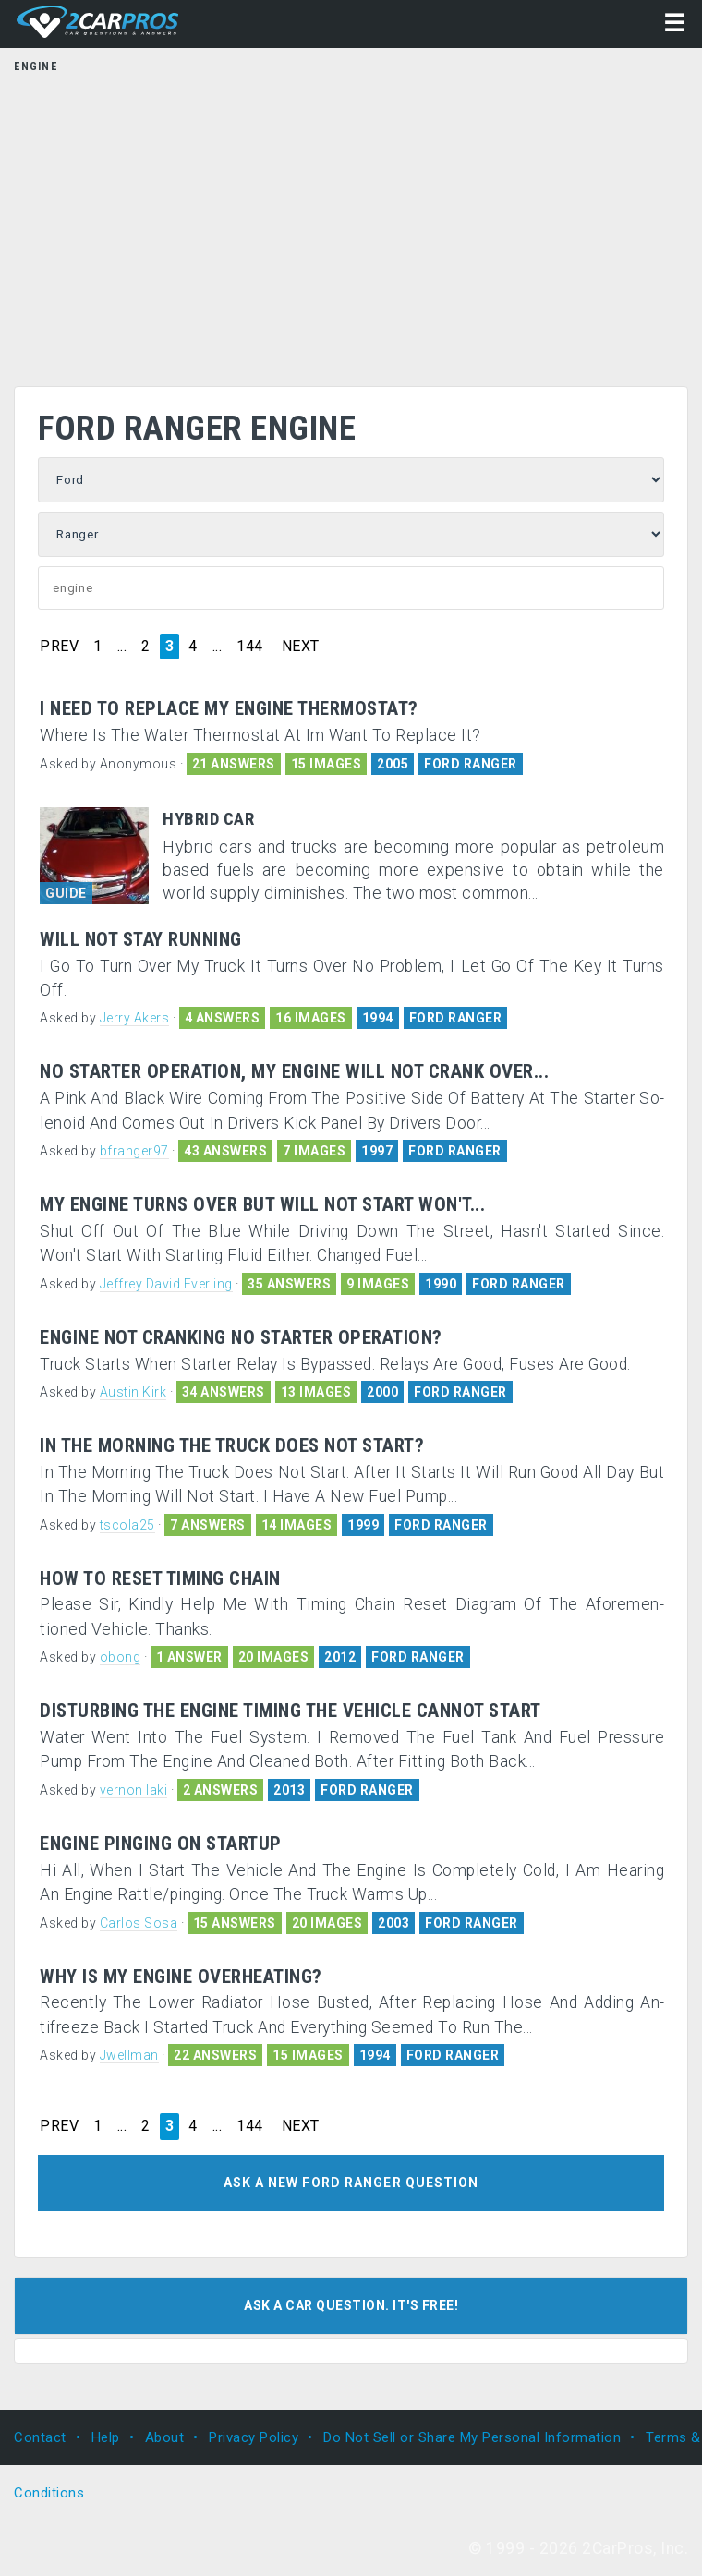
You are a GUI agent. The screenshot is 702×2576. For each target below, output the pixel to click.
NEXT (301, 646)
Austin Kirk (133, 1392)
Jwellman (129, 2055)
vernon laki (134, 1790)
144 (249, 646)
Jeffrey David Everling (166, 1283)
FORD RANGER (470, 763)
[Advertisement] (351, 224)
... (122, 646)
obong (120, 1657)
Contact (40, 2437)
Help (105, 2437)
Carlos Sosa (139, 1923)
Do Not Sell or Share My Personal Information (472, 2437)
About (165, 2437)
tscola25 (127, 1525)
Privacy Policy (253, 2437)
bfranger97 (134, 1150)
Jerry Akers (135, 1017)
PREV (59, 646)
